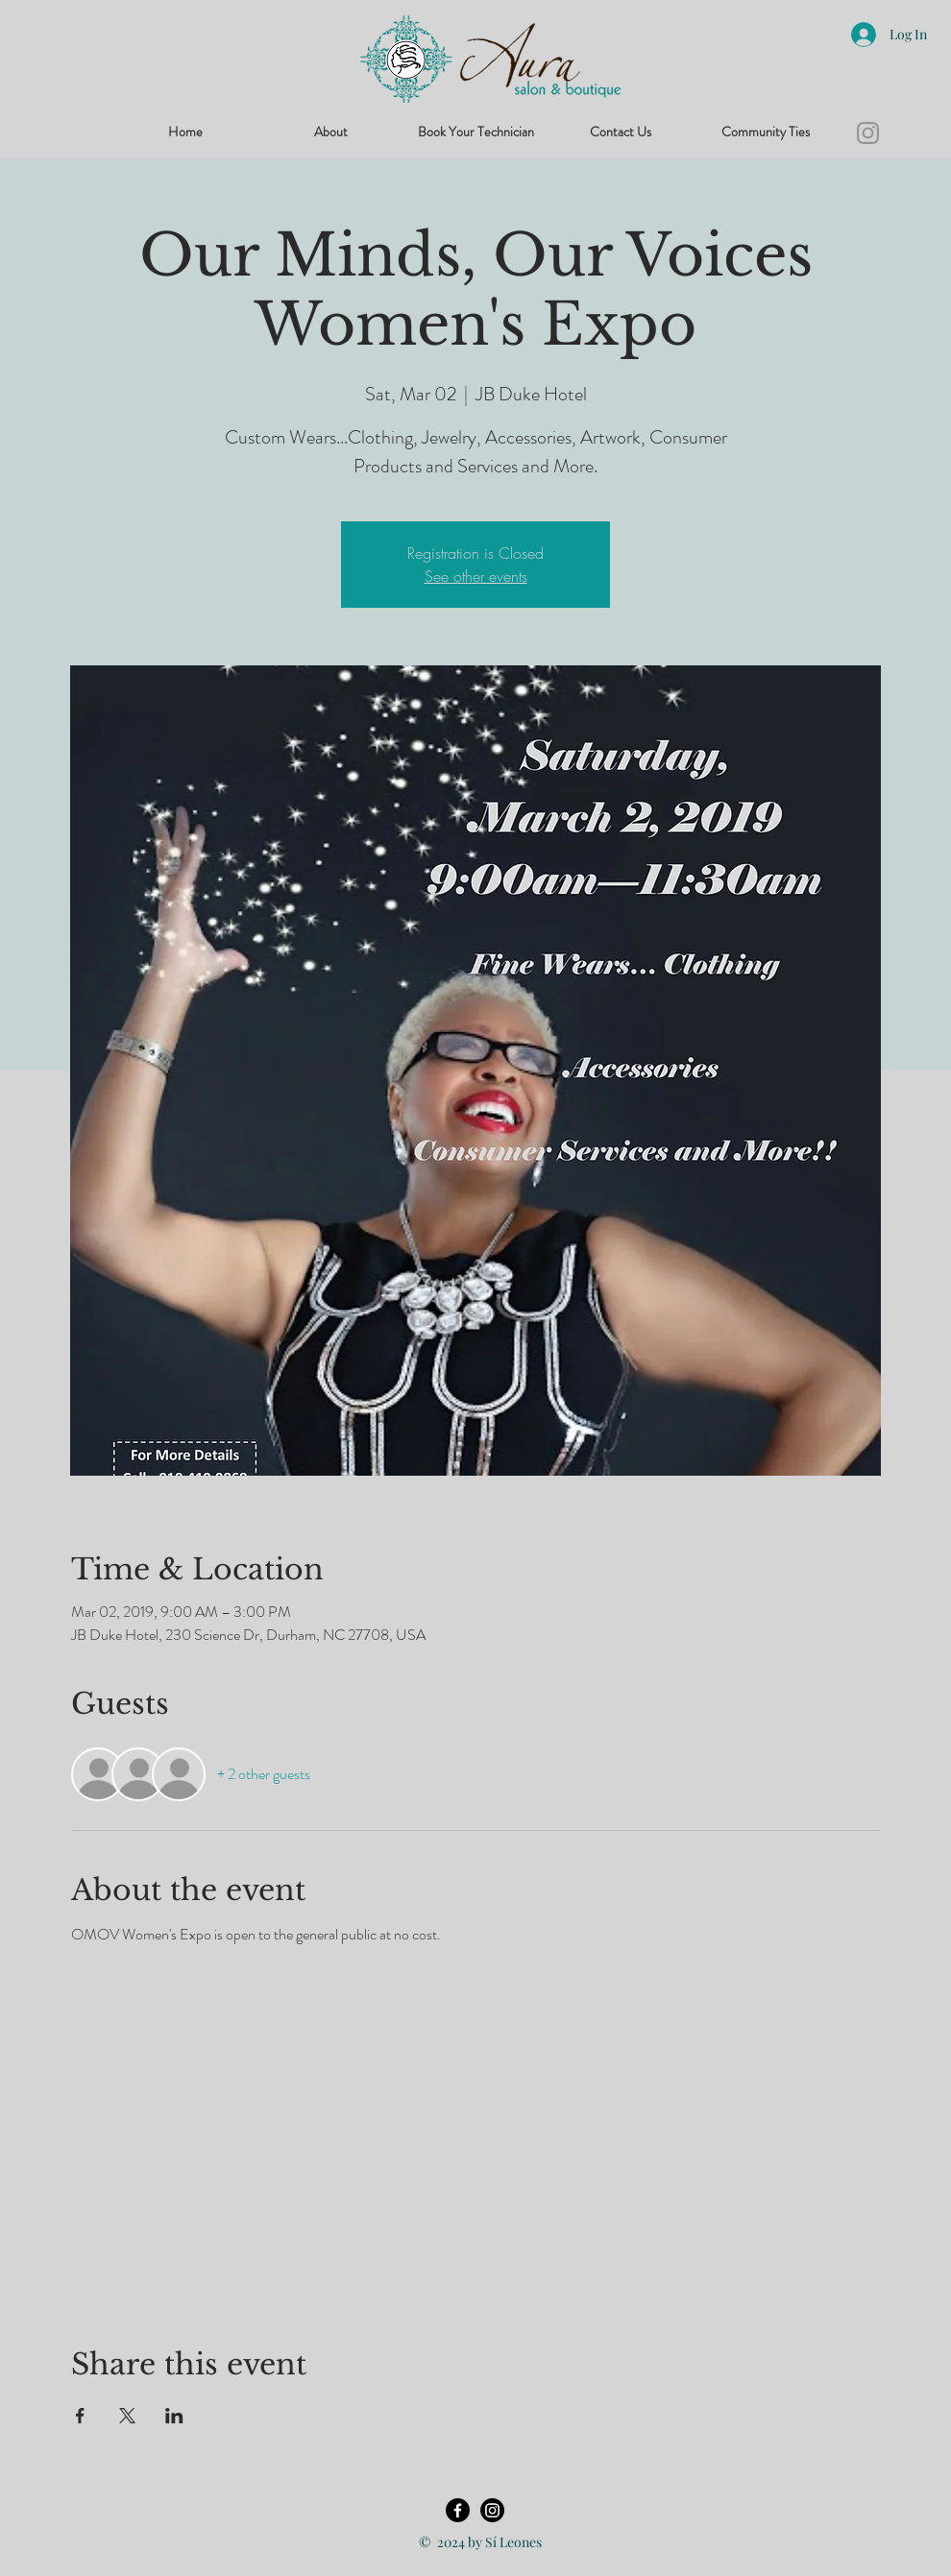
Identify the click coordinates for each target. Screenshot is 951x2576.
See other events (476, 576)
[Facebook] (458, 2510)
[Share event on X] (127, 2415)
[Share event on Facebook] (80, 2415)
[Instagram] (868, 133)
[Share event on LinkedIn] (174, 2415)
